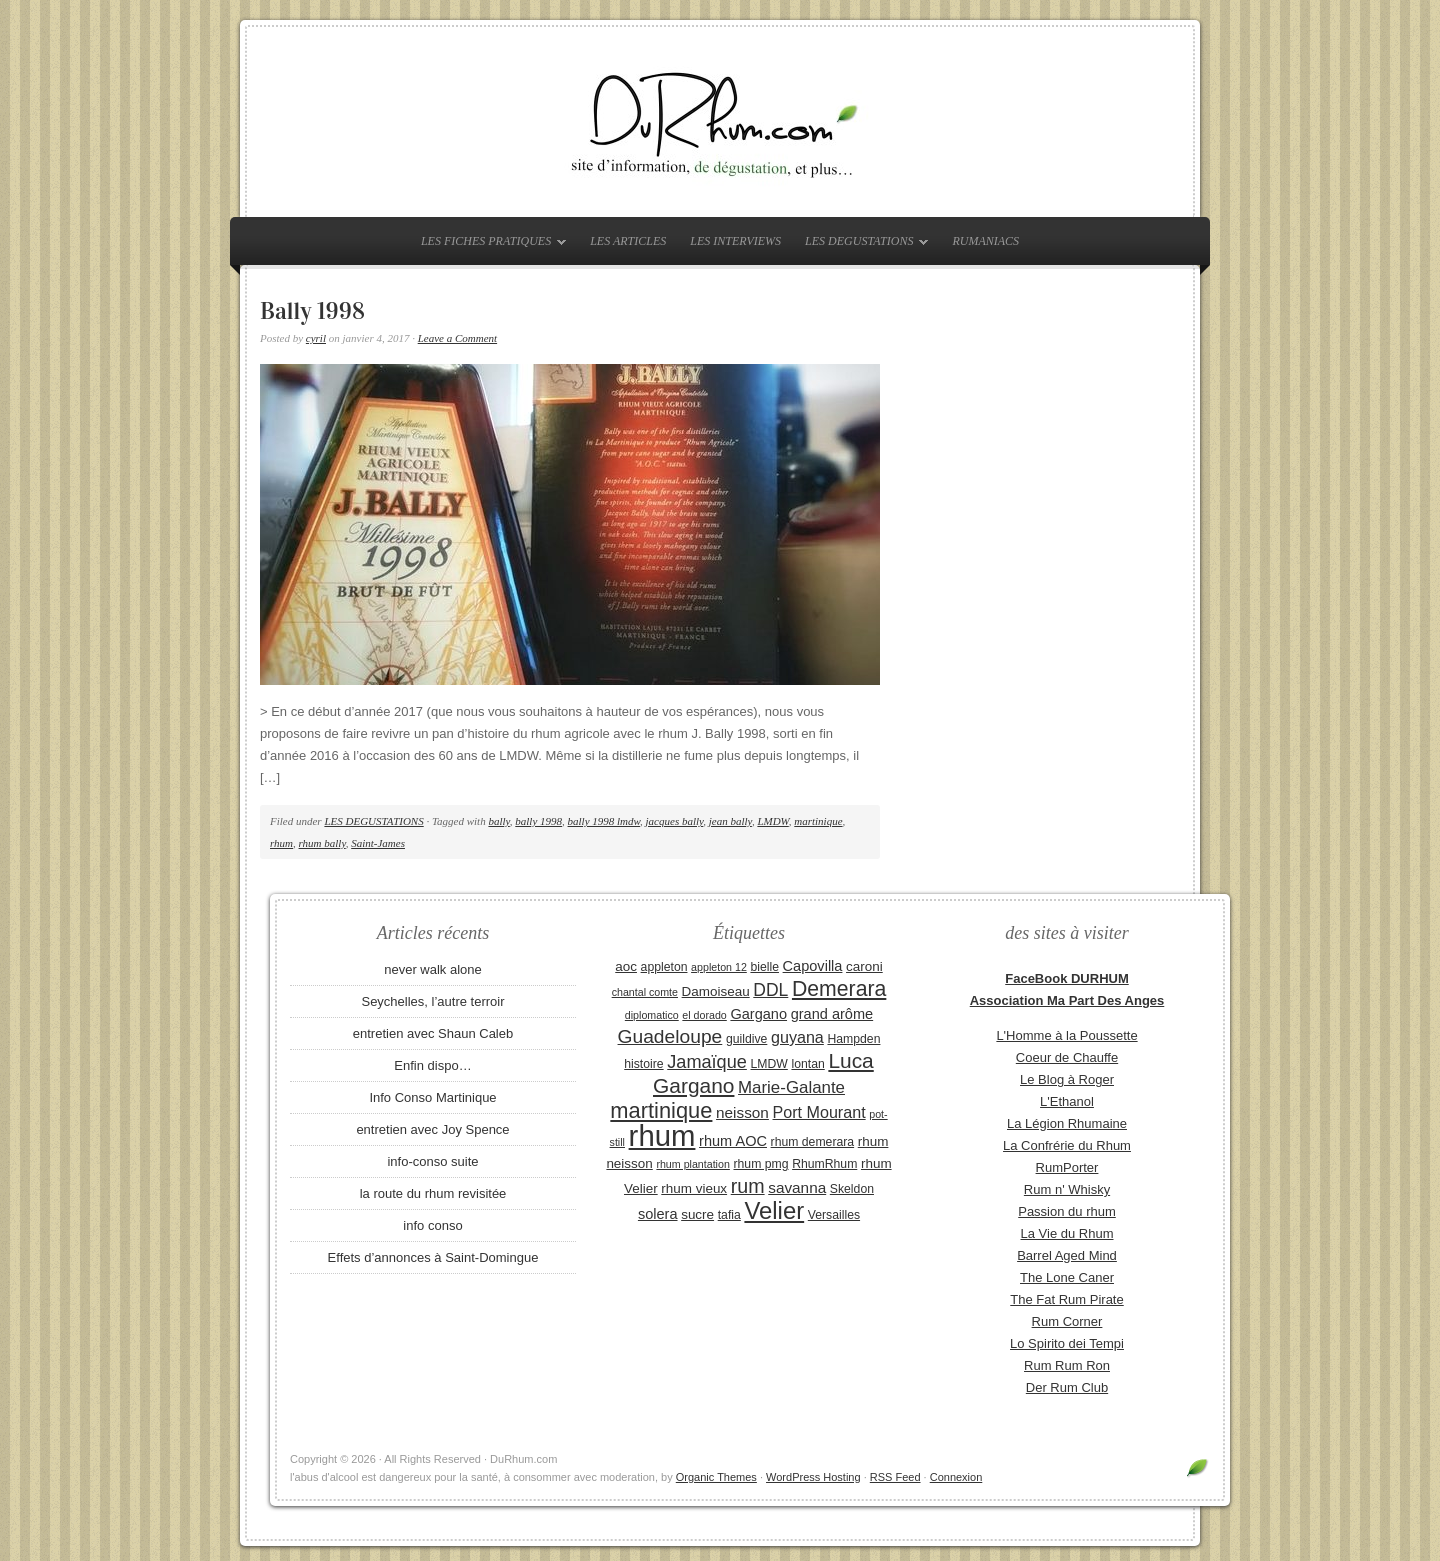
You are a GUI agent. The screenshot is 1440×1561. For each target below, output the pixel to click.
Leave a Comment (457, 338)
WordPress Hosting (813, 1477)
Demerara (839, 989)
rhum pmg (760, 1164)
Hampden (853, 1039)
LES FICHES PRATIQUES (488, 245)
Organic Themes (716, 1477)
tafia (729, 1215)
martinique (818, 821)
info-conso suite (432, 1161)
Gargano (758, 1014)
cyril (316, 338)
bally (498, 821)
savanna (797, 1187)
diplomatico (652, 1015)
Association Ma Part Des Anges (1067, 1000)
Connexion (956, 1477)
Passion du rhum (1067, 1211)
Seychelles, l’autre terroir (432, 1001)
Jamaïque (707, 1062)
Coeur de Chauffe (1067, 1057)
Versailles (834, 1215)
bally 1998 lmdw (604, 821)
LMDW (772, 821)
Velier (774, 1210)
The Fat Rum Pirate (1066, 1299)
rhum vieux (694, 1188)
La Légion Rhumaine (1067, 1123)
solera (658, 1214)
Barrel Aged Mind (1067, 1255)
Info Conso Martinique (432, 1097)
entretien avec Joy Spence (432, 1129)
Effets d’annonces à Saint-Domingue (433, 1257)
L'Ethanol (1067, 1101)
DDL (770, 990)
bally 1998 (538, 821)
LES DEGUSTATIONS (861, 245)
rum (748, 1186)
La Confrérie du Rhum (1067, 1145)
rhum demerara (813, 1142)
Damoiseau (716, 991)
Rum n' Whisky (1067, 1189)
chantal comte (645, 992)
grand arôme (832, 1014)
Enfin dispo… (432, 1065)
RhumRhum (824, 1164)
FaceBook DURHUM (1067, 978)
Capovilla (813, 966)
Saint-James (378, 843)
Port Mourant (819, 1112)
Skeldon (852, 1189)
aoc (626, 966)
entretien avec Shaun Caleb (433, 1033)
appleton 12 (719, 967)
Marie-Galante (791, 1087)
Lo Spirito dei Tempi (1067, 1343)
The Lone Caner (1067, 1277)
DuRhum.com (720, 122)
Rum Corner (1067, 1321)
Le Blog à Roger (1067, 1079)
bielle (764, 967)
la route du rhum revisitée (433, 1193)
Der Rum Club (1067, 1387)
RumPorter (1067, 1167)
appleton (664, 967)
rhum (281, 843)
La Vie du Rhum (1067, 1233)
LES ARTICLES (628, 241)
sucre (697, 1214)
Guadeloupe (670, 1036)
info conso (432, 1225)
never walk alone (433, 969)
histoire (643, 1064)
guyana (797, 1037)
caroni (864, 966)
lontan (807, 1064)
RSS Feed (895, 1477)
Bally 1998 (312, 311)
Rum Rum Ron (1067, 1365)
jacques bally (675, 821)
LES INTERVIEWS (735, 241)
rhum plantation (692, 1164)
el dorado (704, 1015)
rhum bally (322, 843)
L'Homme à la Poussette (1066, 1035)
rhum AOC (733, 1141)
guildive (746, 1039)
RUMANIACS (985, 241)
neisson (742, 1112)
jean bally (730, 821)
